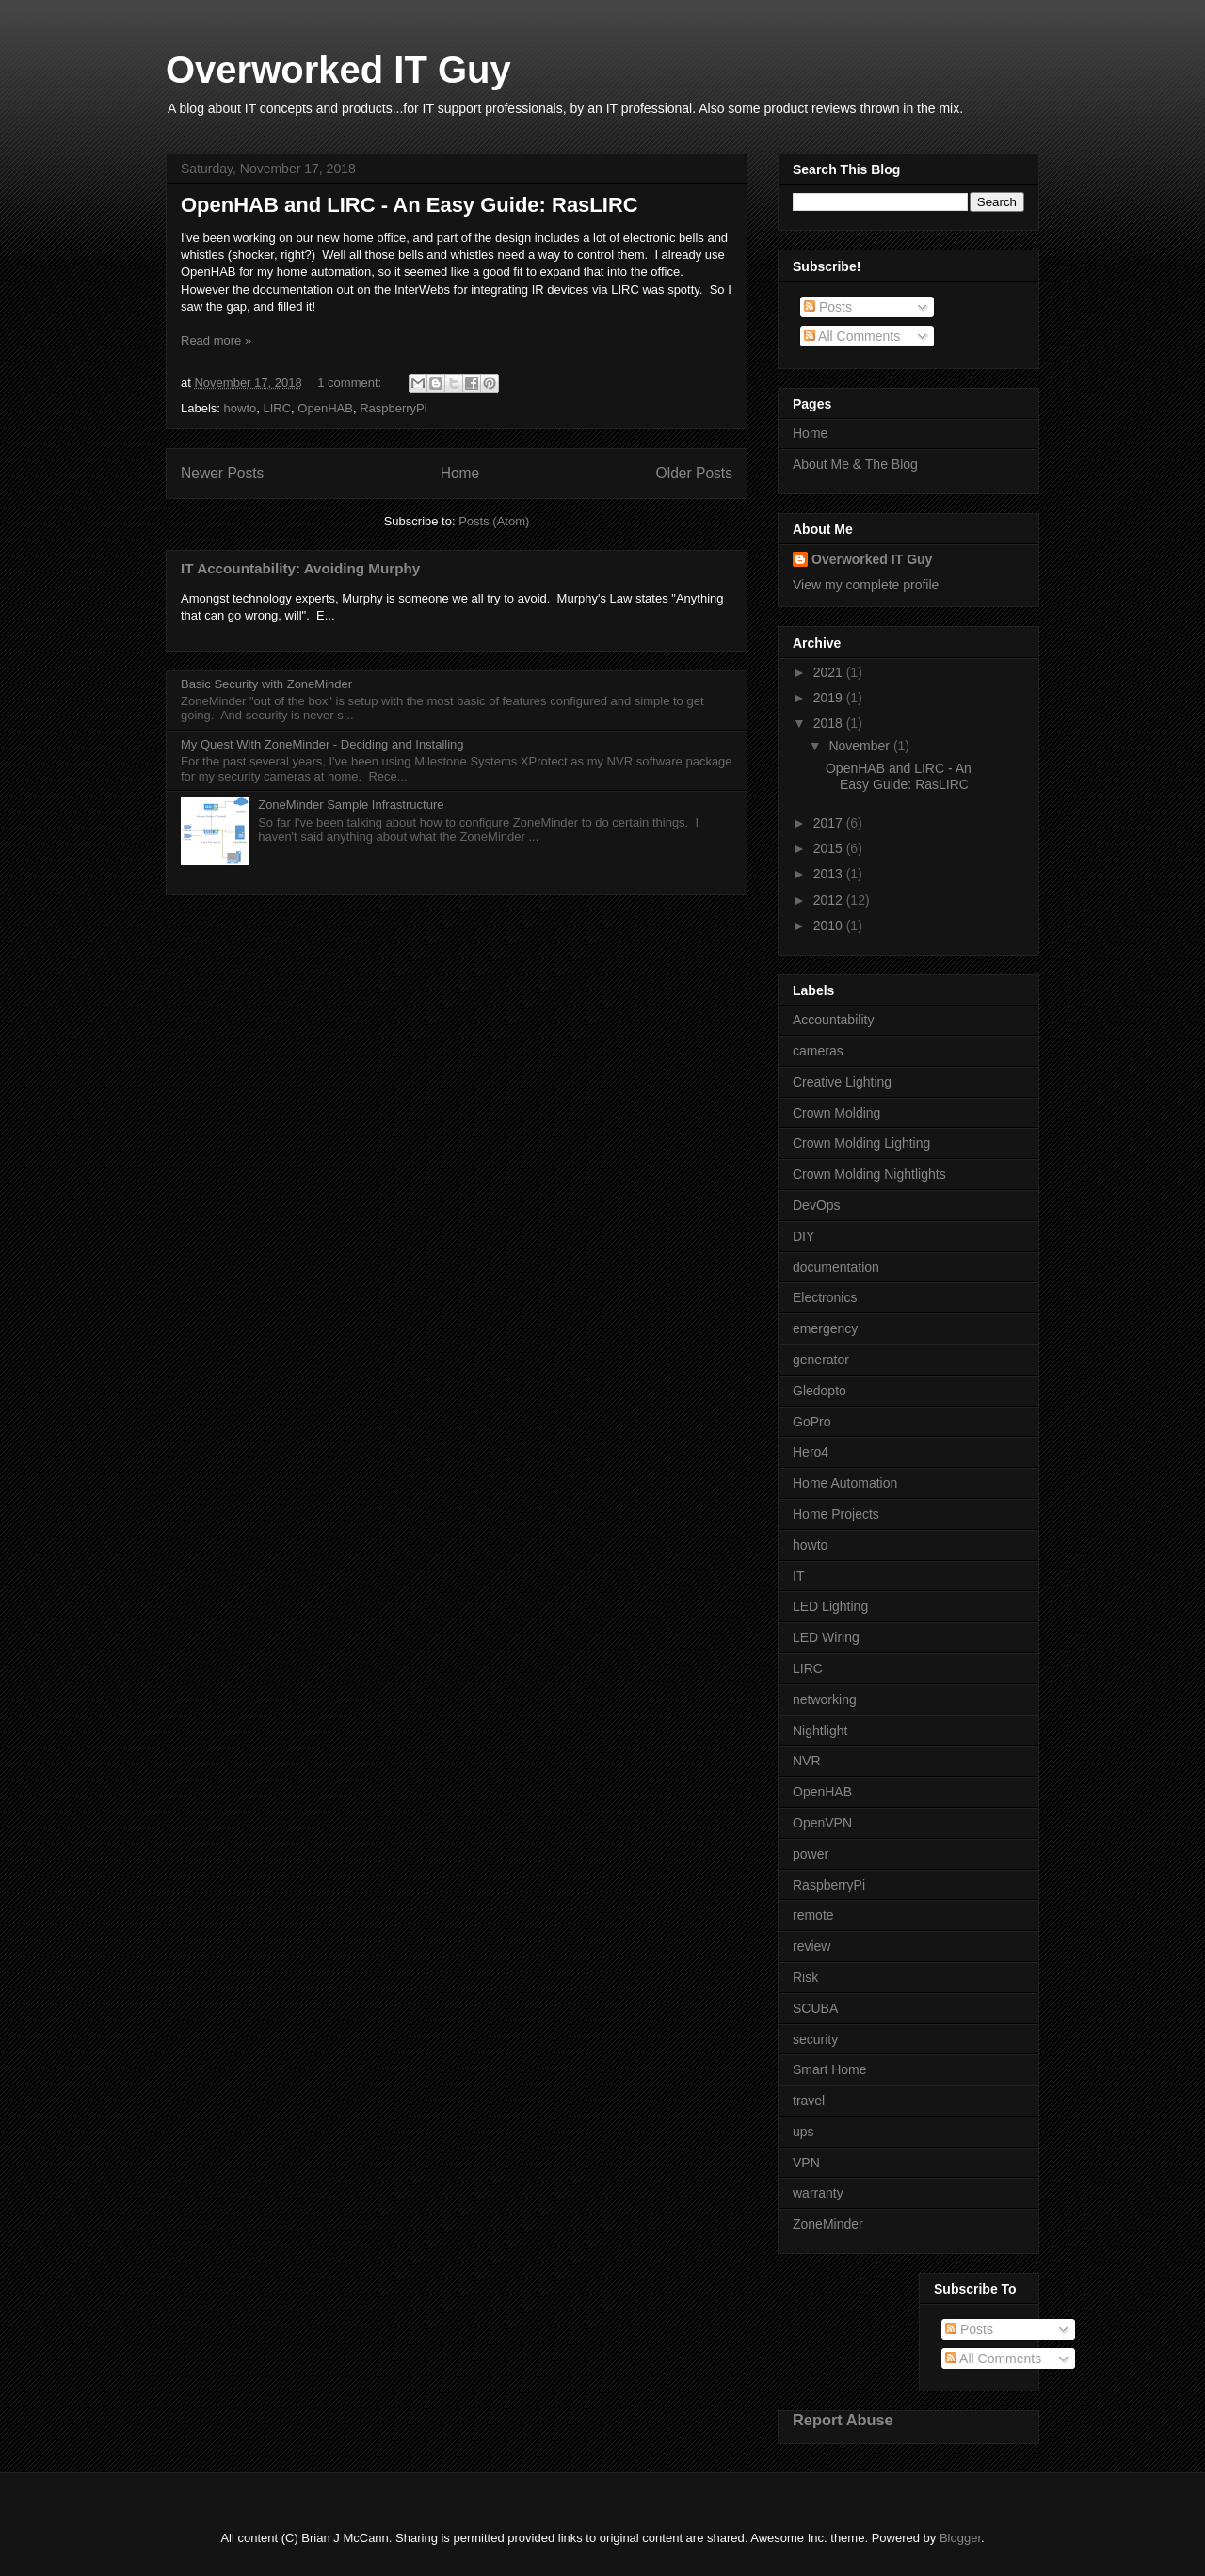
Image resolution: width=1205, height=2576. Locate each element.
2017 (829, 822)
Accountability (833, 1019)
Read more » (216, 340)
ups (803, 2131)
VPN (806, 2162)
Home (460, 473)
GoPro (811, 1421)
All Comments (852, 336)
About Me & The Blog (855, 464)
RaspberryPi (393, 408)
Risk (805, 1977)
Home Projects (836, 1513)
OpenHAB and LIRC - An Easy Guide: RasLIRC (409, 205)
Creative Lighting (842, 1081)
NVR (807, 1760)
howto (240, 408)
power (810, 1853)
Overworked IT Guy (338, 69)
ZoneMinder (828, 2223)
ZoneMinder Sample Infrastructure (350, 804)
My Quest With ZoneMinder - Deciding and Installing (322, 744)
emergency (825, 1328)
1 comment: (351, 383)
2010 (829, 925)
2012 (829, 900)
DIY (803, 1236)
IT (798, 1576)
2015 (829, 848)
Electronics (825, 1297)
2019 (829, 697)
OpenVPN (822, 1822)
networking (825, 1699)
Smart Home (830, 2069)
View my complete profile (866, 584)
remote (813, 1915)
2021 (829, 672)
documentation (836, 1267)
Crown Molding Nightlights (869, 1174)
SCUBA (815, 2008)
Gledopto (819, 1390)
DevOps (817, 1205)
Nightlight (820, 1730)
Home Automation (845, 1482)
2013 (829, 873)
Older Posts (694, 473)
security (815, 2039)
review (811, 1946)
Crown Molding (836, 1112)
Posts (828, 306)
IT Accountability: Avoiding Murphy (300, 568)
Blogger (960, 2538)
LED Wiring (826, 1637)
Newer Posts (222, 473)
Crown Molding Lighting (861, 1143)
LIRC (277, 408)
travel (809, 2100)
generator (821, 1359)
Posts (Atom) (493, 521)
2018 (829, 723)
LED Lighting (830, 1606)
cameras (818, 1050)
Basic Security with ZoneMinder (266, 684)
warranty (818, 2192)
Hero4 (810, 1451)
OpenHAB (325, 408)
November (860, 745)
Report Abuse (843, 2419)
